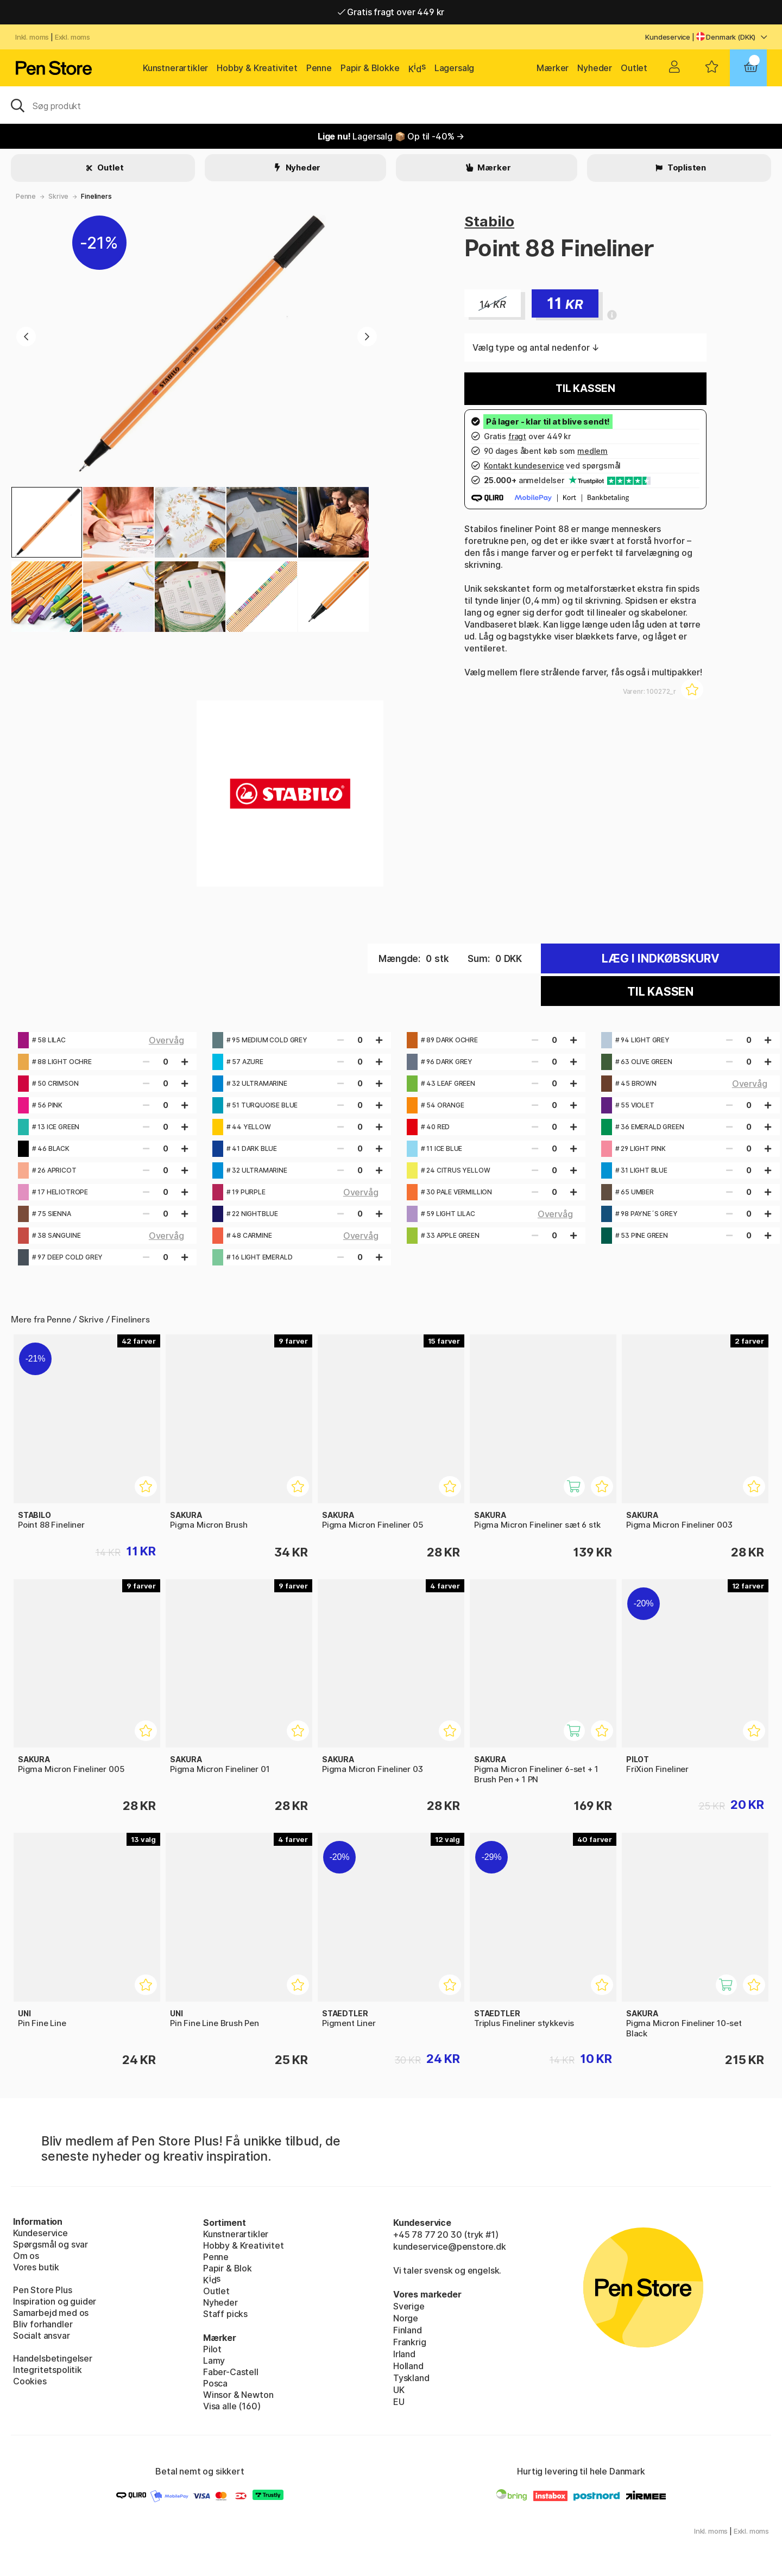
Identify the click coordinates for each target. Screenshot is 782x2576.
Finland (407, 2330)
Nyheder (594, 67)
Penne (319, 67)
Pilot (212, 2349)
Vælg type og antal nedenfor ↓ (536, 347)
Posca (215, 2383)
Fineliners (96, 196)
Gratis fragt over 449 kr (391, 12)
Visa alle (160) (231, 2406)
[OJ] (391, 104)
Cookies (30, 2381)
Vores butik (36, 2267)
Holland (408, 2365)
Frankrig (409, 2342)
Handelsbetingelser (52, 2358)
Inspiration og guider (54, 2301)
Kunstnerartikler (175, 67)
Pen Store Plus (42, 2289)
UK (399, 2389)
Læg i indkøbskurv (661, 958)
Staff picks (225, 2313)
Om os (26, 2255)
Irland (404, 2354)
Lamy (214, 2360)
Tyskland (411, 2377)
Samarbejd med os (51, 2312)
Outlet (634, 67)
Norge (405, 2318)
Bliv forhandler (42, 2324)
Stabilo (489, 221)
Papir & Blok (227, 2268)
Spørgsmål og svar (50, 2244)
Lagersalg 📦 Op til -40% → (391, 136)
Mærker (553, 67)
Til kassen (585, 388)
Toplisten (686, 167)
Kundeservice (667, 37)
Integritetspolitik (47, 2369)
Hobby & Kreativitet (257, 67)
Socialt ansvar (41, 2335)
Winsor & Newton (238, 2394)
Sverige (409, 2306)
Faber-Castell (230, 2371)
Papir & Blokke (370, 67)
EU (399, 2401)
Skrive (58, 196)
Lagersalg (454, 67)
